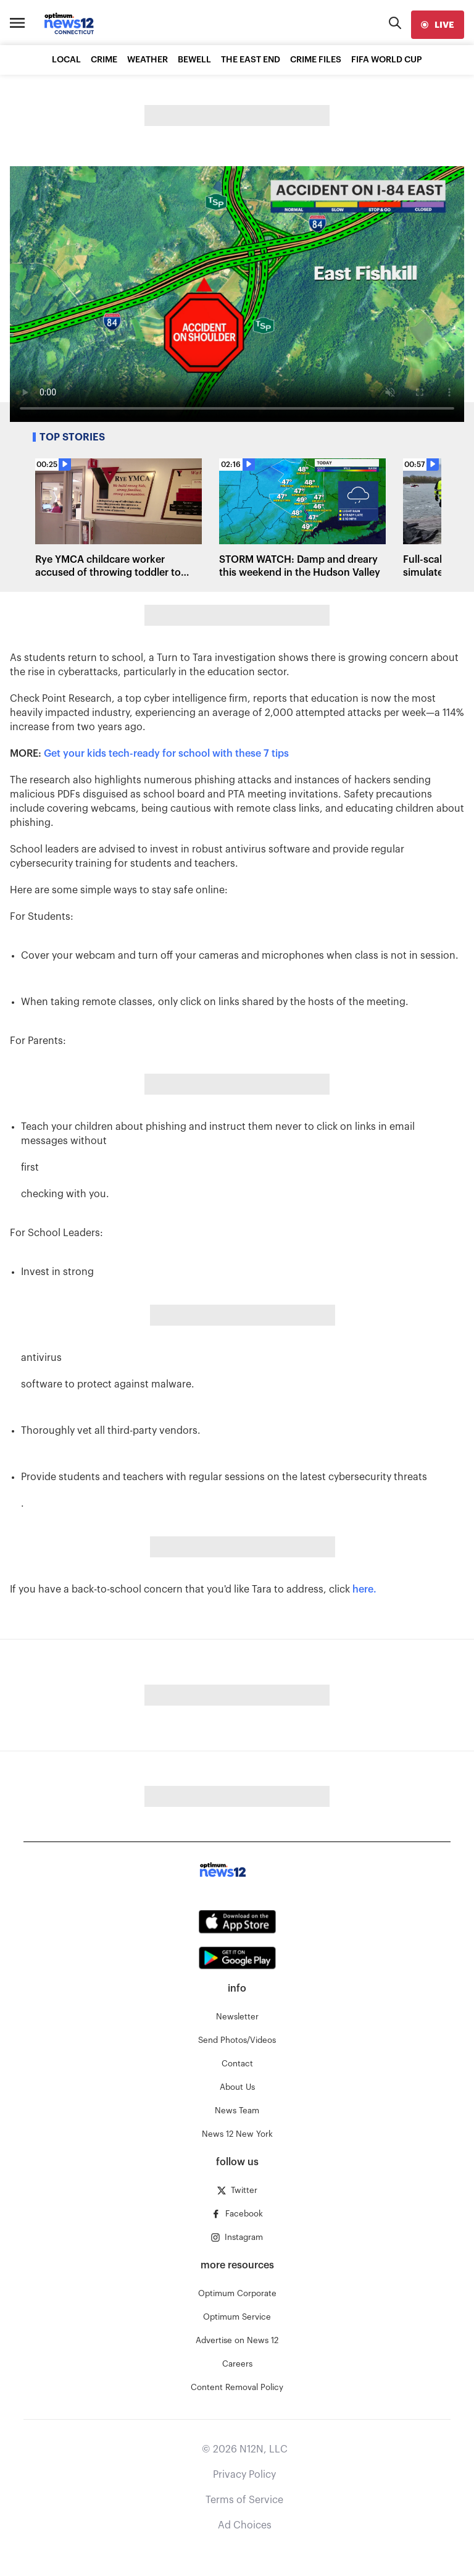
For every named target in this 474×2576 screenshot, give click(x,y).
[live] (437, 25)
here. (364, 1589)
